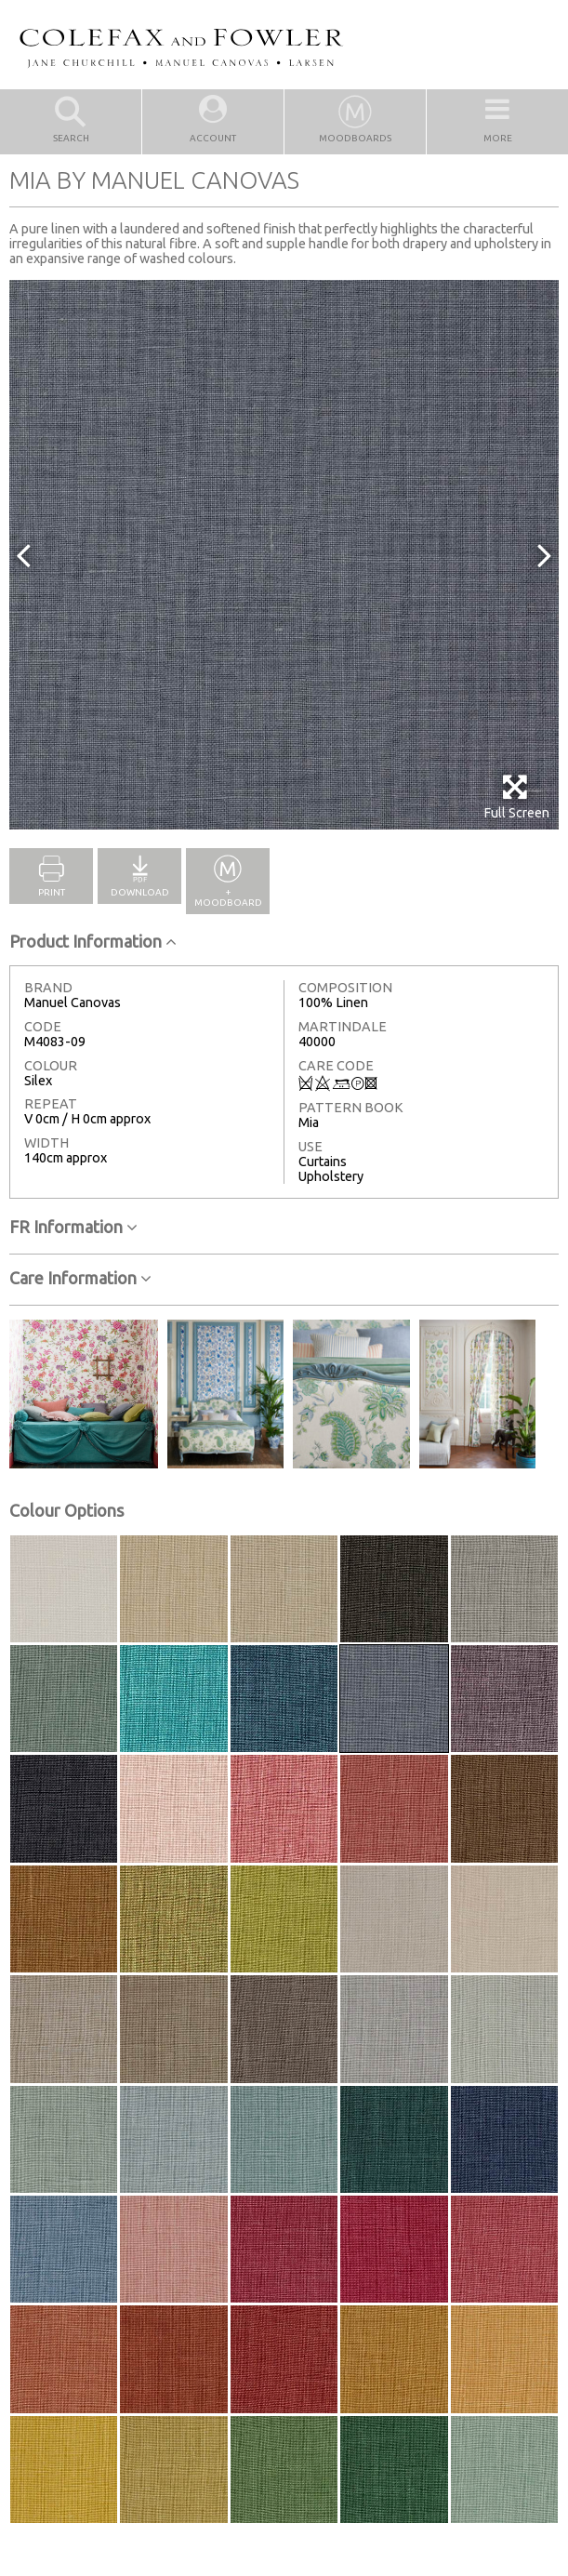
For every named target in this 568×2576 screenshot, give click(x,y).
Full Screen (516, 796)
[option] (284, 555)
